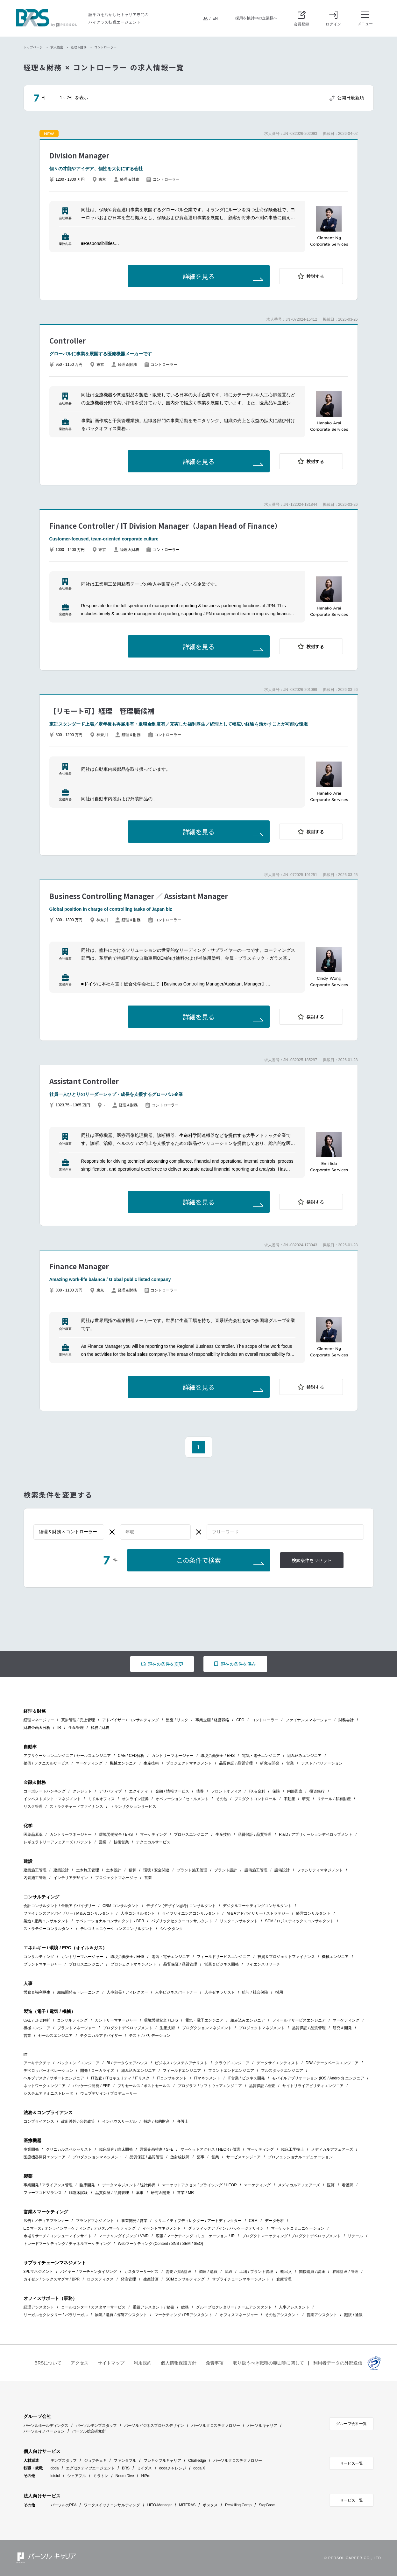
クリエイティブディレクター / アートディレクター (198, 2220)
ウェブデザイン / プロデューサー (108, 2093)
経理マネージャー (39, 1720)
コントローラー (265, 1720)
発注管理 (128, 2279)
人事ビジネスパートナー (176, 1992)
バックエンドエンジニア (78, 2063)
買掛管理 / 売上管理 (78, 1720)
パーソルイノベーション (44, 2431)
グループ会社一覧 (351, 2423)
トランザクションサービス (133, 1806)
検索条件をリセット (312, 1560)
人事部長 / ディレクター (127, 1992)
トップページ (33, 47)
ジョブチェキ (95, 2460)
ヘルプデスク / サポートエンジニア (54, 2078)
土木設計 (113, 1870)
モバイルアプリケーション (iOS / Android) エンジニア (318, 2078)
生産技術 (151, 1763)
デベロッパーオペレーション (48, 2070)
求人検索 (56, 47)
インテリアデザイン (70, 1878)
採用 (279, 1992)
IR (59, 1727)
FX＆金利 (257, 1791)
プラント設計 (225, 1870)
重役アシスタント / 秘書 (153, 2307)
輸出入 (286, 2271)
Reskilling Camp (238, 2505)
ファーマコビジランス (43, 2192)
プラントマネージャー (43, 1964)
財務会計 (346, 1720)
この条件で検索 (198, 1560)
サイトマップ (111, 2362)
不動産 (289, 1799)
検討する (315, 276)
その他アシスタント (282, 2315)
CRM (253, 2220)
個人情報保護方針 (178, 2362)
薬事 (200, 2157)
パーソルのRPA (64, 2505)
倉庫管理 (284, 2279)
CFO (240, 1720)
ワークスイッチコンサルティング (112, 2505)
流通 (228, 2271)
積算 (132, 1870)
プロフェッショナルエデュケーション (300, 2157)
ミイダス (144, 2468)
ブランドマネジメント (95, 2220)
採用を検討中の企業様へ (256, 18)
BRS (126, 2468)
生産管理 (76, 1727)
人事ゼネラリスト (219, 1992)
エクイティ (138, 1791)
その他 (221, 1799)
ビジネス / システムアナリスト (181, 2063)
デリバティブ (110, 1791)
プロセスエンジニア (191, 1834)
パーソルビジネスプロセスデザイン (154, 2425)
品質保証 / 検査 (262, 2086)
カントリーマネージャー (173, 1755)
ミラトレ (100, 2476)
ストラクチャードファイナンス (76, 1806)
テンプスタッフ (64, 2460)
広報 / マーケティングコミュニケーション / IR (195, 2236)
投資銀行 (317, 1791)
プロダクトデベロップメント (127, 2028)
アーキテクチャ (37, 2063)
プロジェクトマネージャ (116, 1878)
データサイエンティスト (278, 2063)
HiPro (145, 2476)
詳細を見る (199, 277)
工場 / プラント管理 (256, 2271)
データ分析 (274, 2220)
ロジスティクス (100, 2279)
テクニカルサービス (153, 1842)
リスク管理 (33, 1806)
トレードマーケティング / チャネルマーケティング (67, 2243)
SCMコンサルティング (185, 2279)
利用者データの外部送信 (337, 2362)
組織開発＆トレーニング (78, 1992)
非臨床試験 (78, 2192)
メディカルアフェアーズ (332, 2149)
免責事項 (214, 2362)
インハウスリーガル (119, 2121)
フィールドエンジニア (182, 2070)
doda (55, 2468)
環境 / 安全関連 (156, 1870)
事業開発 (31, 2149)
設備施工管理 (256, 1870)
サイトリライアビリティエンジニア (313, 2086)
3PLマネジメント (38, 2271)
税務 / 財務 (100, 1727)
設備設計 (282, 1870)
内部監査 (294, 1791)
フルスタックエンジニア (282, 2070)
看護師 (347, 2185)
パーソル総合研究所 (89, 2431)
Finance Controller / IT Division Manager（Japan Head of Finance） (165, 525)
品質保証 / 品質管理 (236, 1763)
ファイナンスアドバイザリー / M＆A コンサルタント (69, 1913)
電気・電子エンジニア (261, 1755)
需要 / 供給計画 (179, 2271)
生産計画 (151, 2279)
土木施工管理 (87, 1870)
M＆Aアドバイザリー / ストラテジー (258, 1913)
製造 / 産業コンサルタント (46, 1921)
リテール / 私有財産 (334, 1799)
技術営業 (121, 1842)
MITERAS (187, 2505)
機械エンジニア (123, 1763)
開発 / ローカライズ (97, 2070)
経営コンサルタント (313, 1913)
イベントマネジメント (162, 2228)
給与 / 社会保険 (255, 1992)
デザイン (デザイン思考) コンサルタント (181, 1906)
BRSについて (48, 2362)
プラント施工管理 (192, 1870)
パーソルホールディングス (46, 2425)
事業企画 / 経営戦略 (212, 1720)
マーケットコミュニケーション (297, 2228)
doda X (199, 2468)
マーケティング (89, 1763)
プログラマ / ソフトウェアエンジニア (210, 2086)
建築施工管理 (35, 1870)
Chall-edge (197, 2460)
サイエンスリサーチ (263, 1964)
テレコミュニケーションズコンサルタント (116, 1928)
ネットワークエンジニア (45, 2086)
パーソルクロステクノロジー (215, 2425)
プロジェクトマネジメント (189, 1763)
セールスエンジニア (55, 2035)
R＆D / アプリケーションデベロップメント (315, 1834)
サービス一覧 (351, 2463)
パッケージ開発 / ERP (91, 2086)
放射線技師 (179, 2157)
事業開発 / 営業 (134, 2220)
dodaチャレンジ (172, 2468)
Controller (67, 340)
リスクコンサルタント (239, 1921)
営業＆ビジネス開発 (221, 1964)
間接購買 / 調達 (312, 2271)
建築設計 (61, 1870)
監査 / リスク (177, 1720)
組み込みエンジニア (304, 1755)
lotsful (55, 2476)
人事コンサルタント (138, 1913)
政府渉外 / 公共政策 (78, 2121)
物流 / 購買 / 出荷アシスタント (121, 2315)
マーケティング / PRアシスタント (183, 2315)
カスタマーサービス (141, 2271)
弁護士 (182, 2121)
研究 (306, 1799)
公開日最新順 (350, 97)
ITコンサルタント (172, 2078)
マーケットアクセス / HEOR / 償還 (210, 2149)
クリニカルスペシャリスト (69, 2149)
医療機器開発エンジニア (45, 2157)
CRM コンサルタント (121, 1906)
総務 (185, 2307)
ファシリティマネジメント (320, 1870)
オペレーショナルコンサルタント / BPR (110, 1921)
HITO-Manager (159, 2505)
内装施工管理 (35, 1878)
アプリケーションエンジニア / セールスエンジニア (67, 1755)
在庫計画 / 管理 (345, 2271)
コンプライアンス (39, 2121)
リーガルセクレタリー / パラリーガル (56, 2315)
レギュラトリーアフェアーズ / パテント (58, 1842)
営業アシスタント (322, 2315)
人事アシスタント (294, 2307)
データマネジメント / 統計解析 (128, 2185)
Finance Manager (79, 1266)
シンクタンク (171, 1928)
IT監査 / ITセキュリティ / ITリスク (120, 2078)
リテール (355, 2236)
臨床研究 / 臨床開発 (116, 2149)
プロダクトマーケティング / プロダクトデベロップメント (291, 2236)
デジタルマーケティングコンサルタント (257, 1906)
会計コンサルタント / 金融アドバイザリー (60, 1906)
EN (215, 18)
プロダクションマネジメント (207, 2028)
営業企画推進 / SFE (156, 2149)
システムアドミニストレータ (48, 2093)
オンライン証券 (135, 1799)
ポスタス (210, 2505)
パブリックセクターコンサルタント (181, 1921)
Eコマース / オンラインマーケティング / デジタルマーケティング (80, 2228)
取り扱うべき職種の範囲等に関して (268, 2362)
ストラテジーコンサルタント (48, 1928)
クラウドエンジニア (232, 2063)
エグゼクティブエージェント (90, 2468)
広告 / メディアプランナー (46, 2220)
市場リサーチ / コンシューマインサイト (58, 2236)
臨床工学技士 (292, 2149)
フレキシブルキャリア (162, 2460)
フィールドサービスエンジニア (223, 1956)
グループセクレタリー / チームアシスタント (234, 2307)
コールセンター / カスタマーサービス (93, 2307)
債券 (200, 1791)
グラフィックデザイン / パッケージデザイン (226, 2228)
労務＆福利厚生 (37, 1992)
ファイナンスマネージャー (308, 1720)
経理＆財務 (79, 47)
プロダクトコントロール (255, 1799)
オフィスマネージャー (239, 2315)
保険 (276, 1791)
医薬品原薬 (33, 1834)
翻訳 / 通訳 (353, 2315)
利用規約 (143, 2362)
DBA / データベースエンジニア (332, 2063)
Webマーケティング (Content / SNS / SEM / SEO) (160, 2243)
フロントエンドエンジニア (231, 2070)
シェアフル (76, 2476)
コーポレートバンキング (45, 1791)
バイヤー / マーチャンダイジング (88, 2271)
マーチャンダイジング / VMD (124, 2236)
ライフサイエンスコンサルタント (190, 1913)
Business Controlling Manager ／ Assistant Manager (138, 896)
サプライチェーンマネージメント (240, 2279)
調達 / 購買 (208, 2271)
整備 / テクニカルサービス (46, 1763)
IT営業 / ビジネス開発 (246, 2078)
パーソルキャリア (262, 2425)
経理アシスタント (39, 2307)
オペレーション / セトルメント (182, 1799)
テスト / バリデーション (322, 1763)
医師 (331, 2185)
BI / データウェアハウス (127, 2063)
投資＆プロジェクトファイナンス (286, 1956)
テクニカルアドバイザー (101, 2035)
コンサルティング (39, 1956)
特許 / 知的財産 (157, 2121)
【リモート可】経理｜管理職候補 (101, 711)
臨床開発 (87, 2185)
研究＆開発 (269, 1763)
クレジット (82, 1791)
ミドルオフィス (101, 1799)
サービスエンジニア (243, 2157)
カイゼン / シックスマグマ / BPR (52, 2279)
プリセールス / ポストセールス (143, 2086)
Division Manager (79, 155)
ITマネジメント (207, 2078)
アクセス (80, 2362)
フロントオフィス (226, 1791)
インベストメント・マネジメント (52, 1799)
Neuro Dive (125, 2476)
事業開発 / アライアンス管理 (48, 2185)
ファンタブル (125, 2460)
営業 (290, 1763)
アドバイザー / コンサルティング (130, 1720)
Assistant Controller (84, 1081)
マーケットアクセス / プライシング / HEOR (199, 2185)
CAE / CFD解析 (131, 1755)
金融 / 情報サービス (172, 1791)
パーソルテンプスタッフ (96, 2425)
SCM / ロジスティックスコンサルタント (299, 1921)
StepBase (267, 2505)
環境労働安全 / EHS (218, 1755)
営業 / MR (185, 2192)
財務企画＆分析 (37, 1727)
